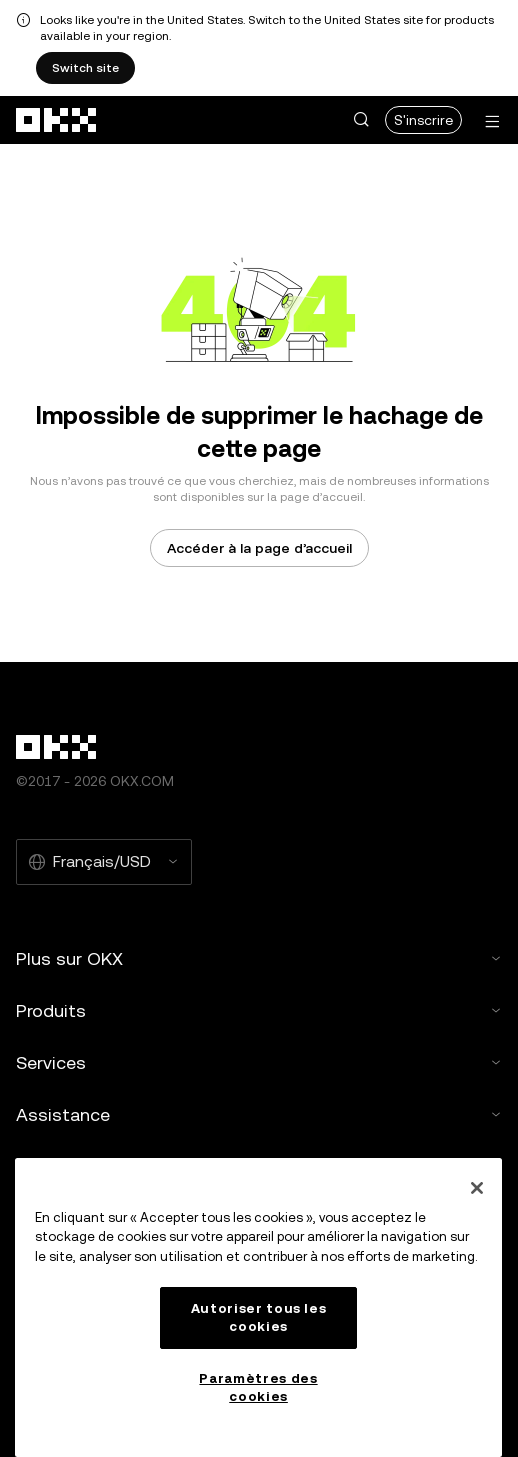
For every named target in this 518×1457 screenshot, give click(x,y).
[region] (258, 1307)
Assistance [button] (259, 1114)
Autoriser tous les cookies (259, 1317)
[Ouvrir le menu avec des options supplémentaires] (492, 121)
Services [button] (259, 1062)
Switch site (85, 68)
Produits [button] (259, 1010)
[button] (361, 120)
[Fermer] (477, 1188)
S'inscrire (423, 120)
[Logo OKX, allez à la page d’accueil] (57, 120)
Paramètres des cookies (258, 1387)
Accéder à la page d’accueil (259, 548)
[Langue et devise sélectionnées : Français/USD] (104, 862)
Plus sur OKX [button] (259, 958)
